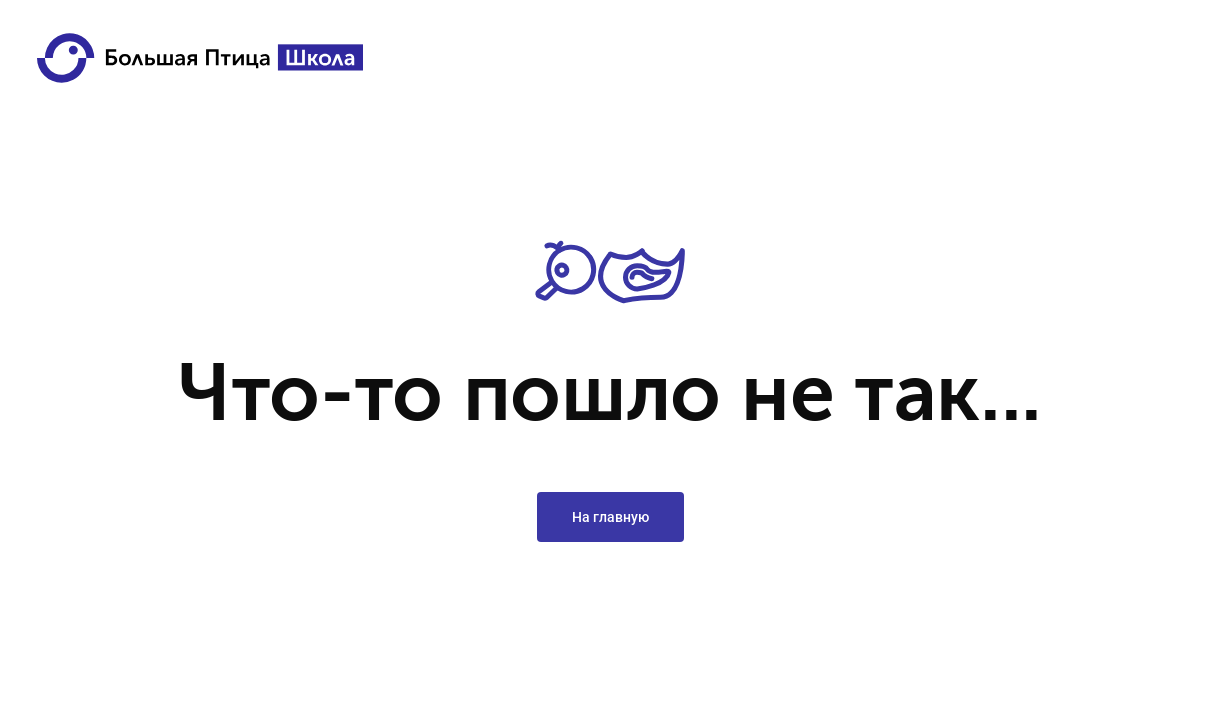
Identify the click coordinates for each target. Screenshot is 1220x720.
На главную (610, 517)
